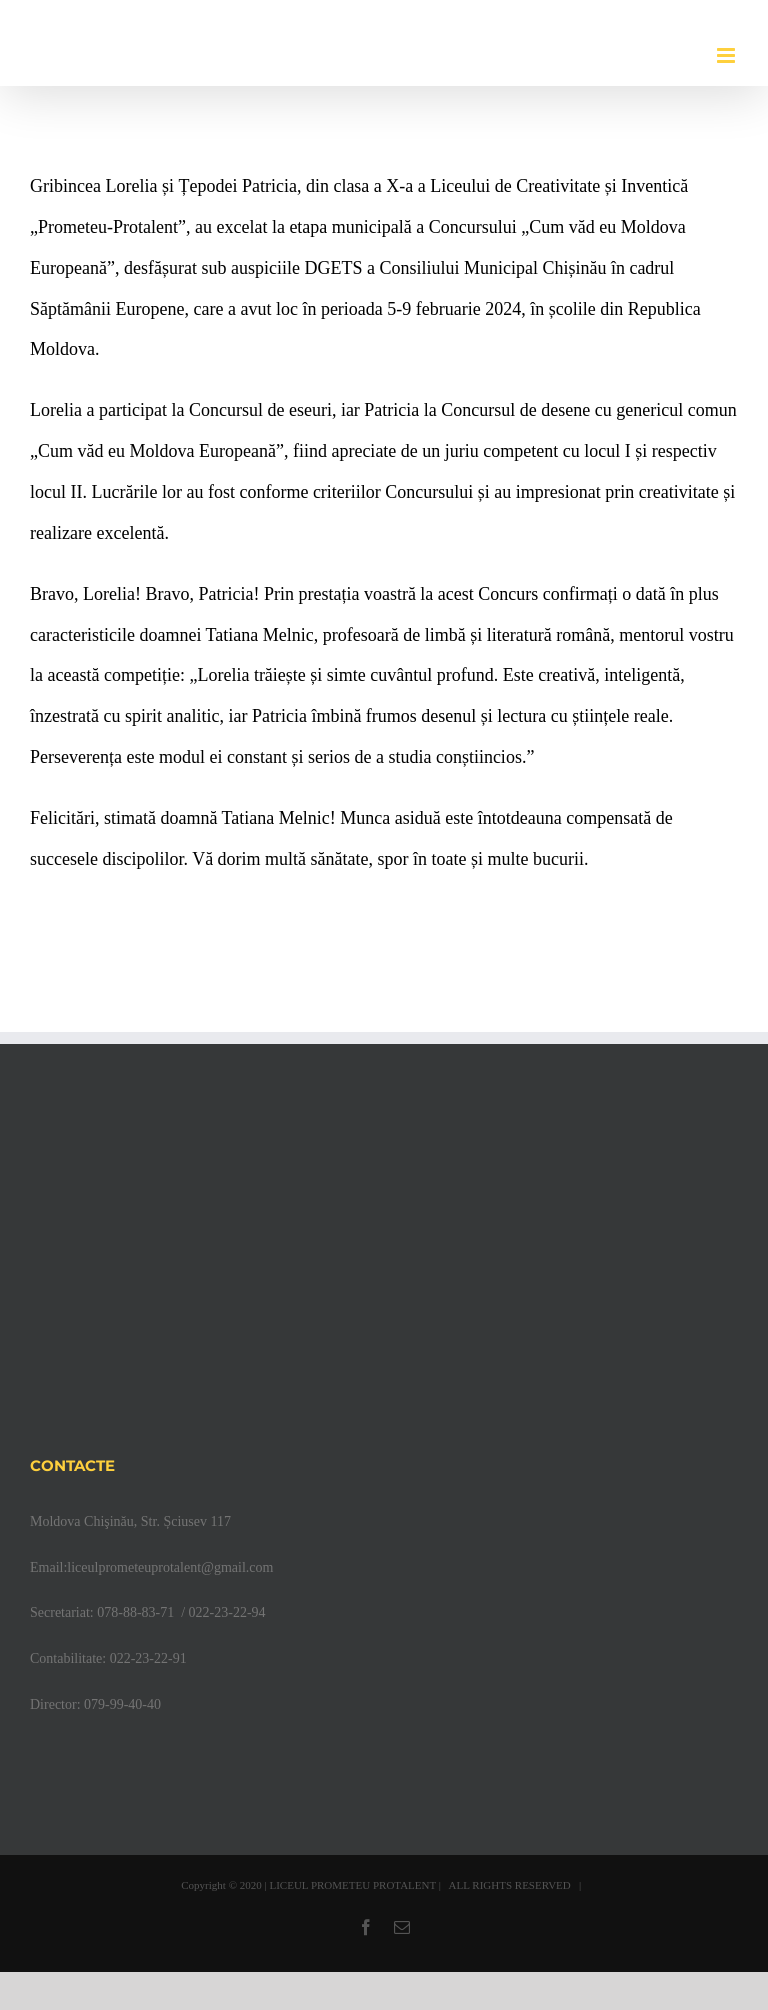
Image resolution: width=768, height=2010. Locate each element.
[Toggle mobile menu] (727, 55)
